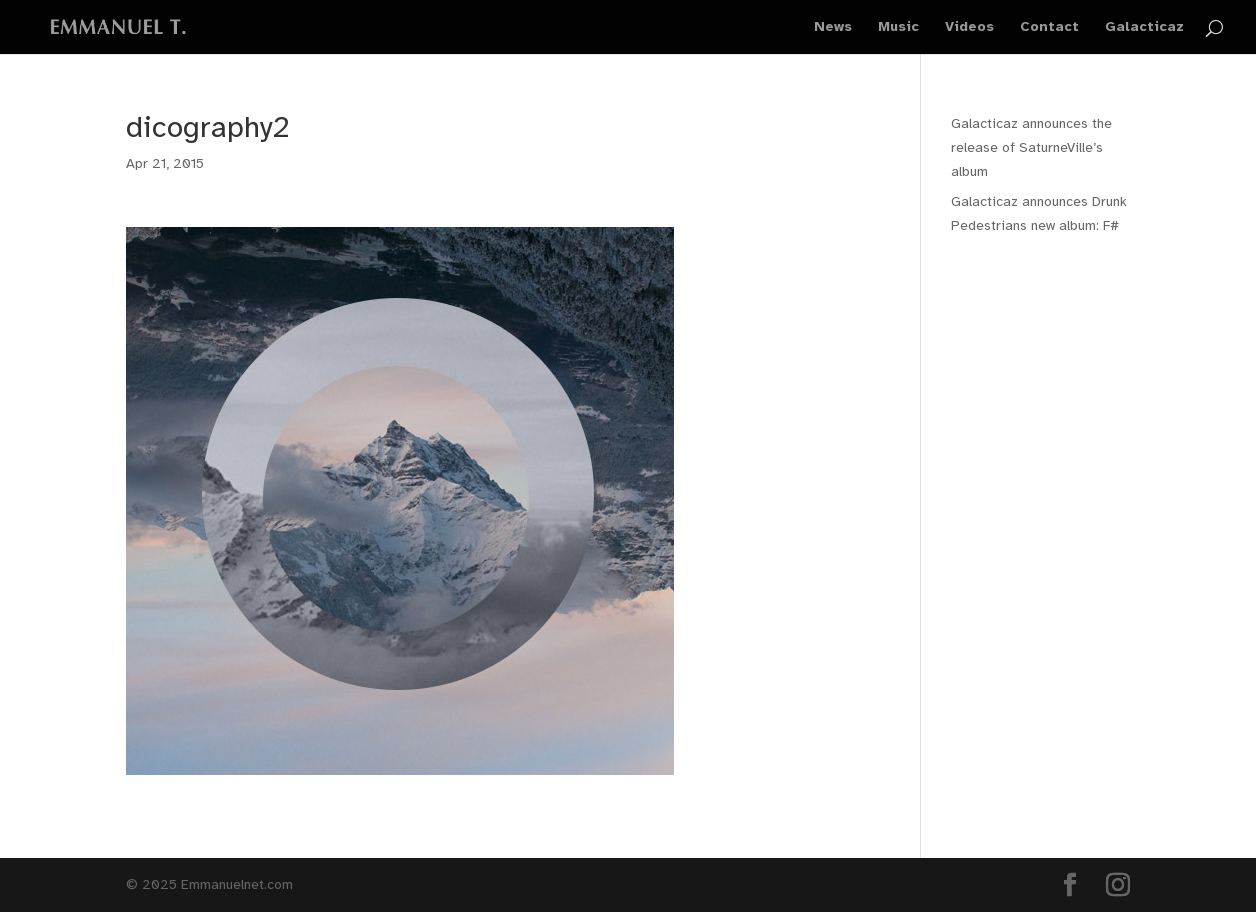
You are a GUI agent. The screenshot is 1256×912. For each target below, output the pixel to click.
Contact (1049, 27)
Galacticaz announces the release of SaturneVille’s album (1031, 147)
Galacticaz (1144, 27)
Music (898, 27)
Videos (969, 27)
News (833, 27)
